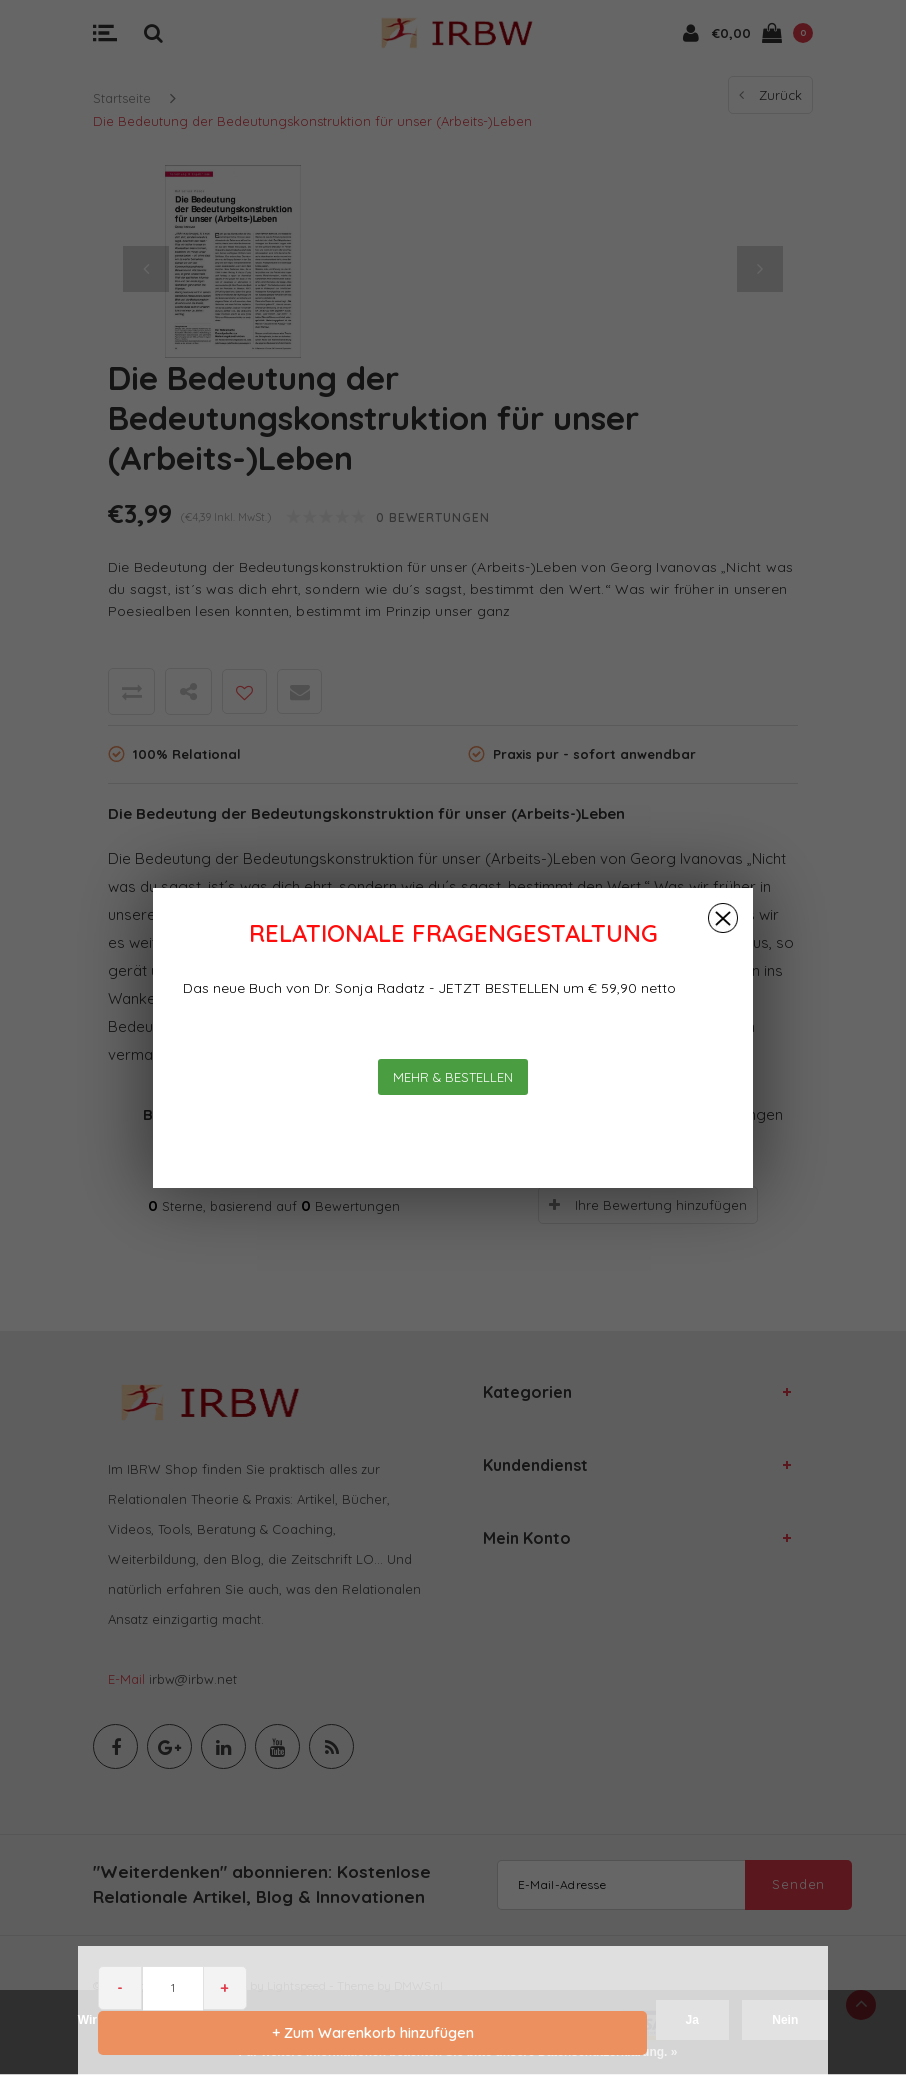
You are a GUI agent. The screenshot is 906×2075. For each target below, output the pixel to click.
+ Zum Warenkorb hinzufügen (370, 2032)
